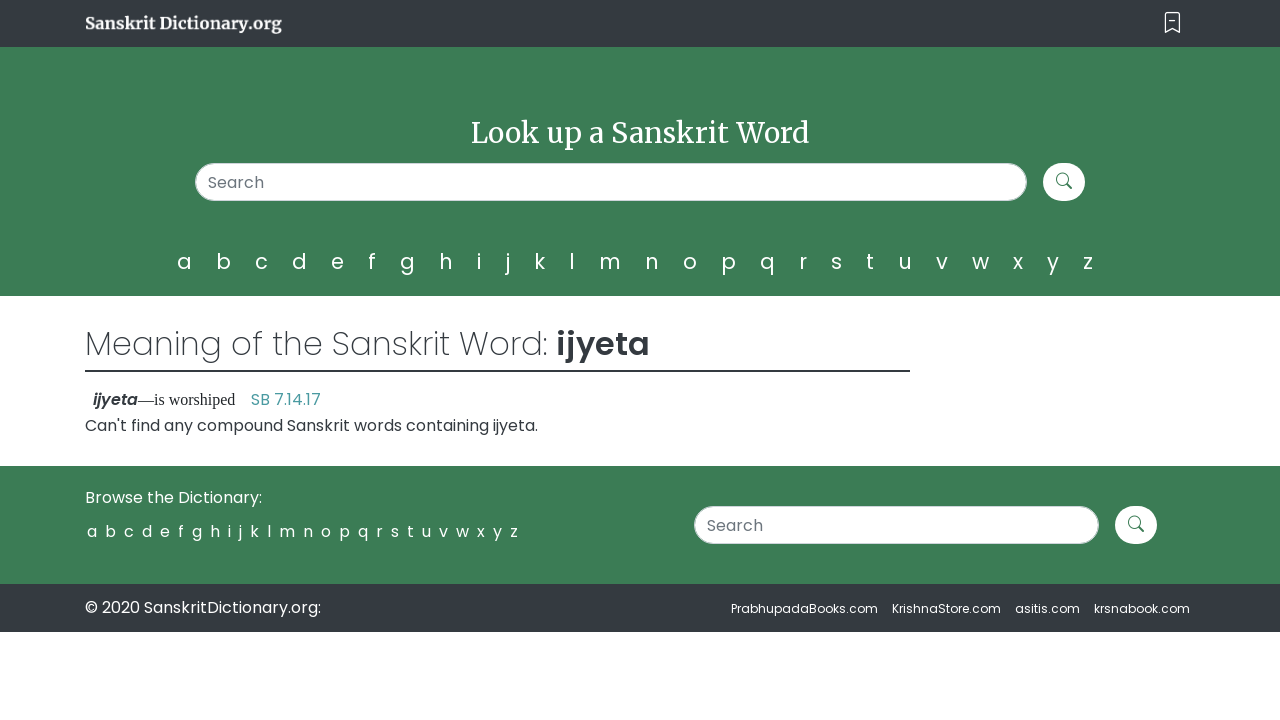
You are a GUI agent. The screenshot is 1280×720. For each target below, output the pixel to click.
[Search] (611, 182)
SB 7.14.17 (286, 399)
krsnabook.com (1142, 608)
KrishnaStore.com (946, 608)
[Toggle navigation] (1172, 23)
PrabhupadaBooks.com (804, 608)
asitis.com (1047, 608)
